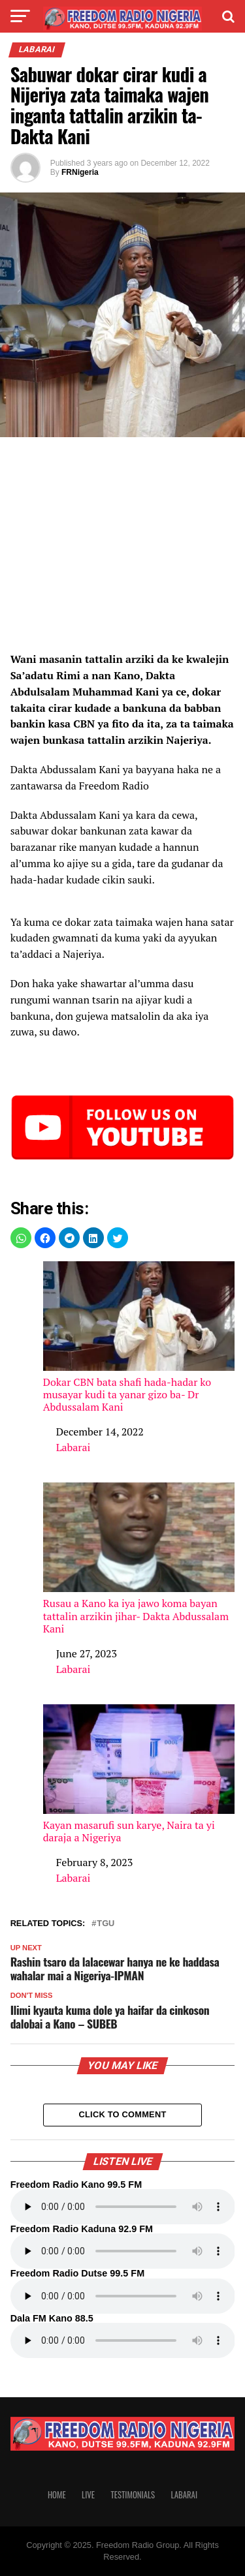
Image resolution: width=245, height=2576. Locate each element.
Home (57, 2495)
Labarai (73, 1447)
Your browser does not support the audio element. (122, 2206)
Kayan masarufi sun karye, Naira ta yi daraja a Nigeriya (139, 1774)
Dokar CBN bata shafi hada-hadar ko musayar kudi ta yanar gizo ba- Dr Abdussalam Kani (139, 1337)
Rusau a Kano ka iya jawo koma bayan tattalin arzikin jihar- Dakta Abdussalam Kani (139, 1558)
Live (88, 2495)
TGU (105, 1924)
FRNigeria (80, 172)
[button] (20, 1237)
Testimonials (132, 2495)
